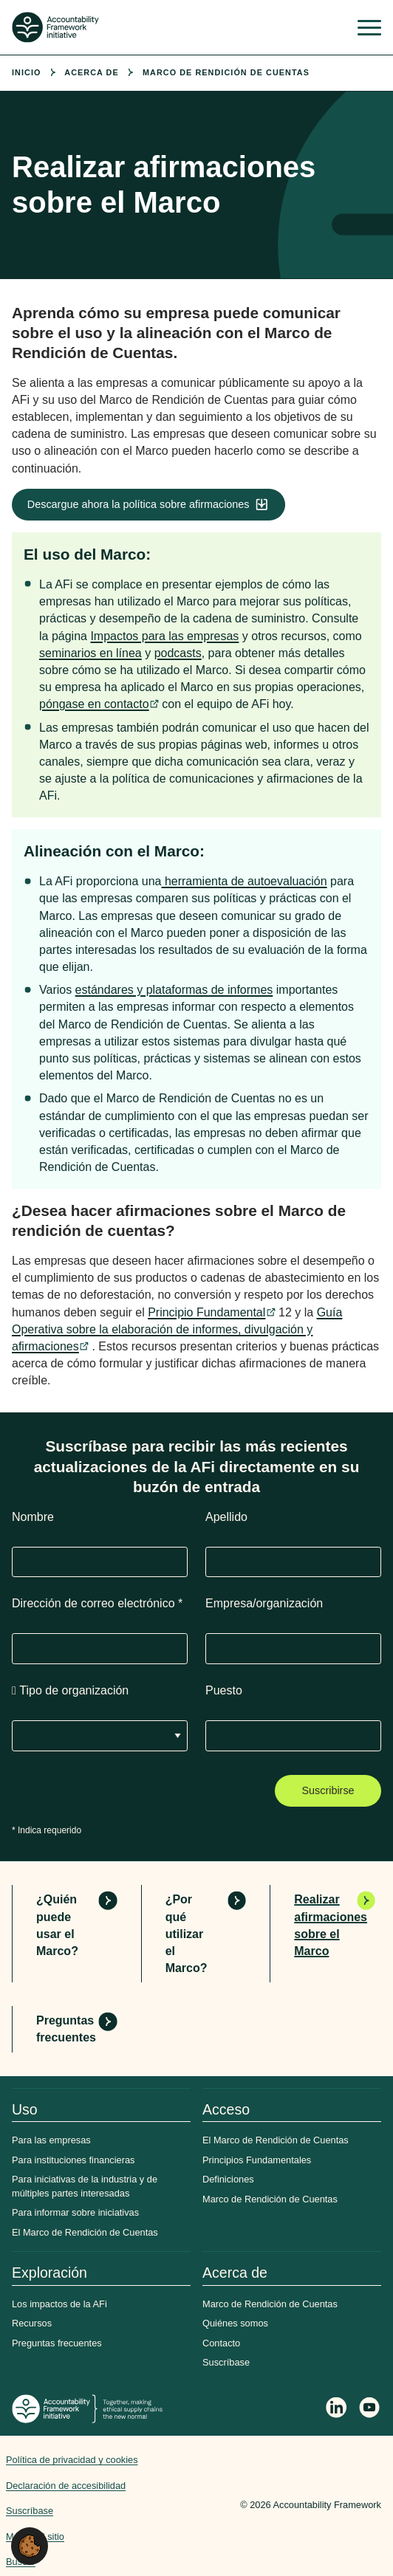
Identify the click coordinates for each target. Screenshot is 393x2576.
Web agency (190, 2504)
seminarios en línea (90, 653)
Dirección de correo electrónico (97, 1603)
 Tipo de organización (70, 1690)
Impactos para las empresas (164, 636)
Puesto (223, 1690)
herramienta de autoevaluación (244, 881)
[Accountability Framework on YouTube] (370, 2409)
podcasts (178, 653)
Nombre (33, 1517)
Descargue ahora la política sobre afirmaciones (138, 504)
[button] (29, 2545)
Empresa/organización (264, 1603)
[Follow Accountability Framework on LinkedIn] (336, 2409)
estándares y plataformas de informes (174, 989)
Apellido (226, 1517)
